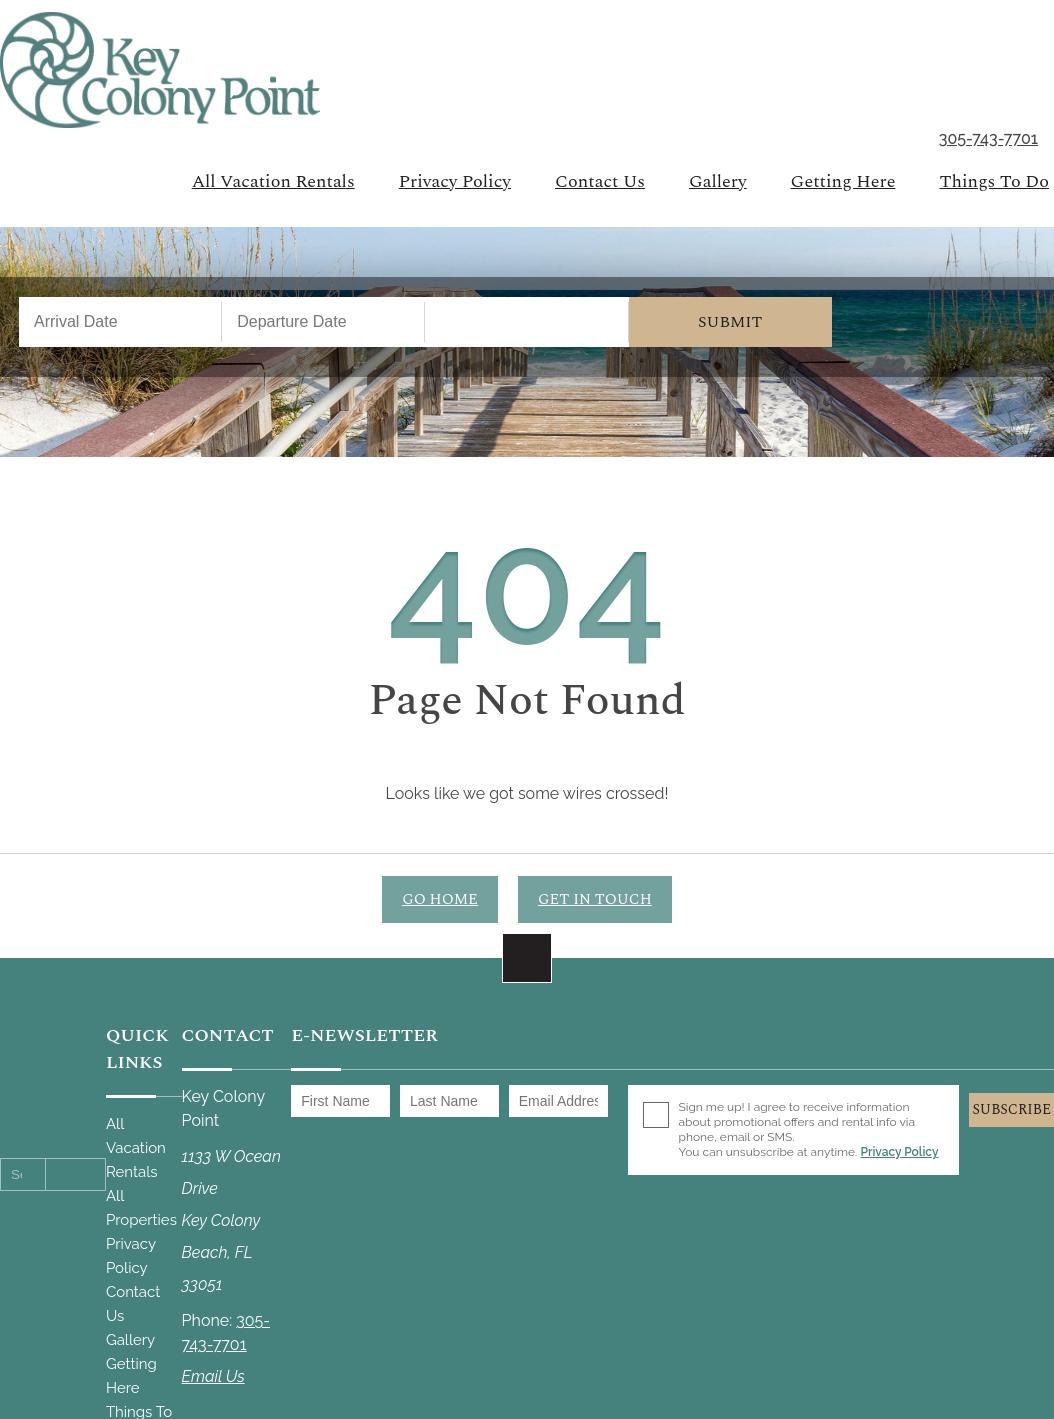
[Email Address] (558, 1101)
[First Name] (340, 1101)
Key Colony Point (160, 70)
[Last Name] (449, 1101)
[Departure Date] (323, 322)
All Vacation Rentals (273, 181)
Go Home (440, 899)
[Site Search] (23, 1174)
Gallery (718, 181)
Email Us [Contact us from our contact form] (213, 1376)
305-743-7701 (988, 139)
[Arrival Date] (120, 322)
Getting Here (843, 181)
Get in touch (595, 899)
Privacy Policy (455, 181)
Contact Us (600, 181)
